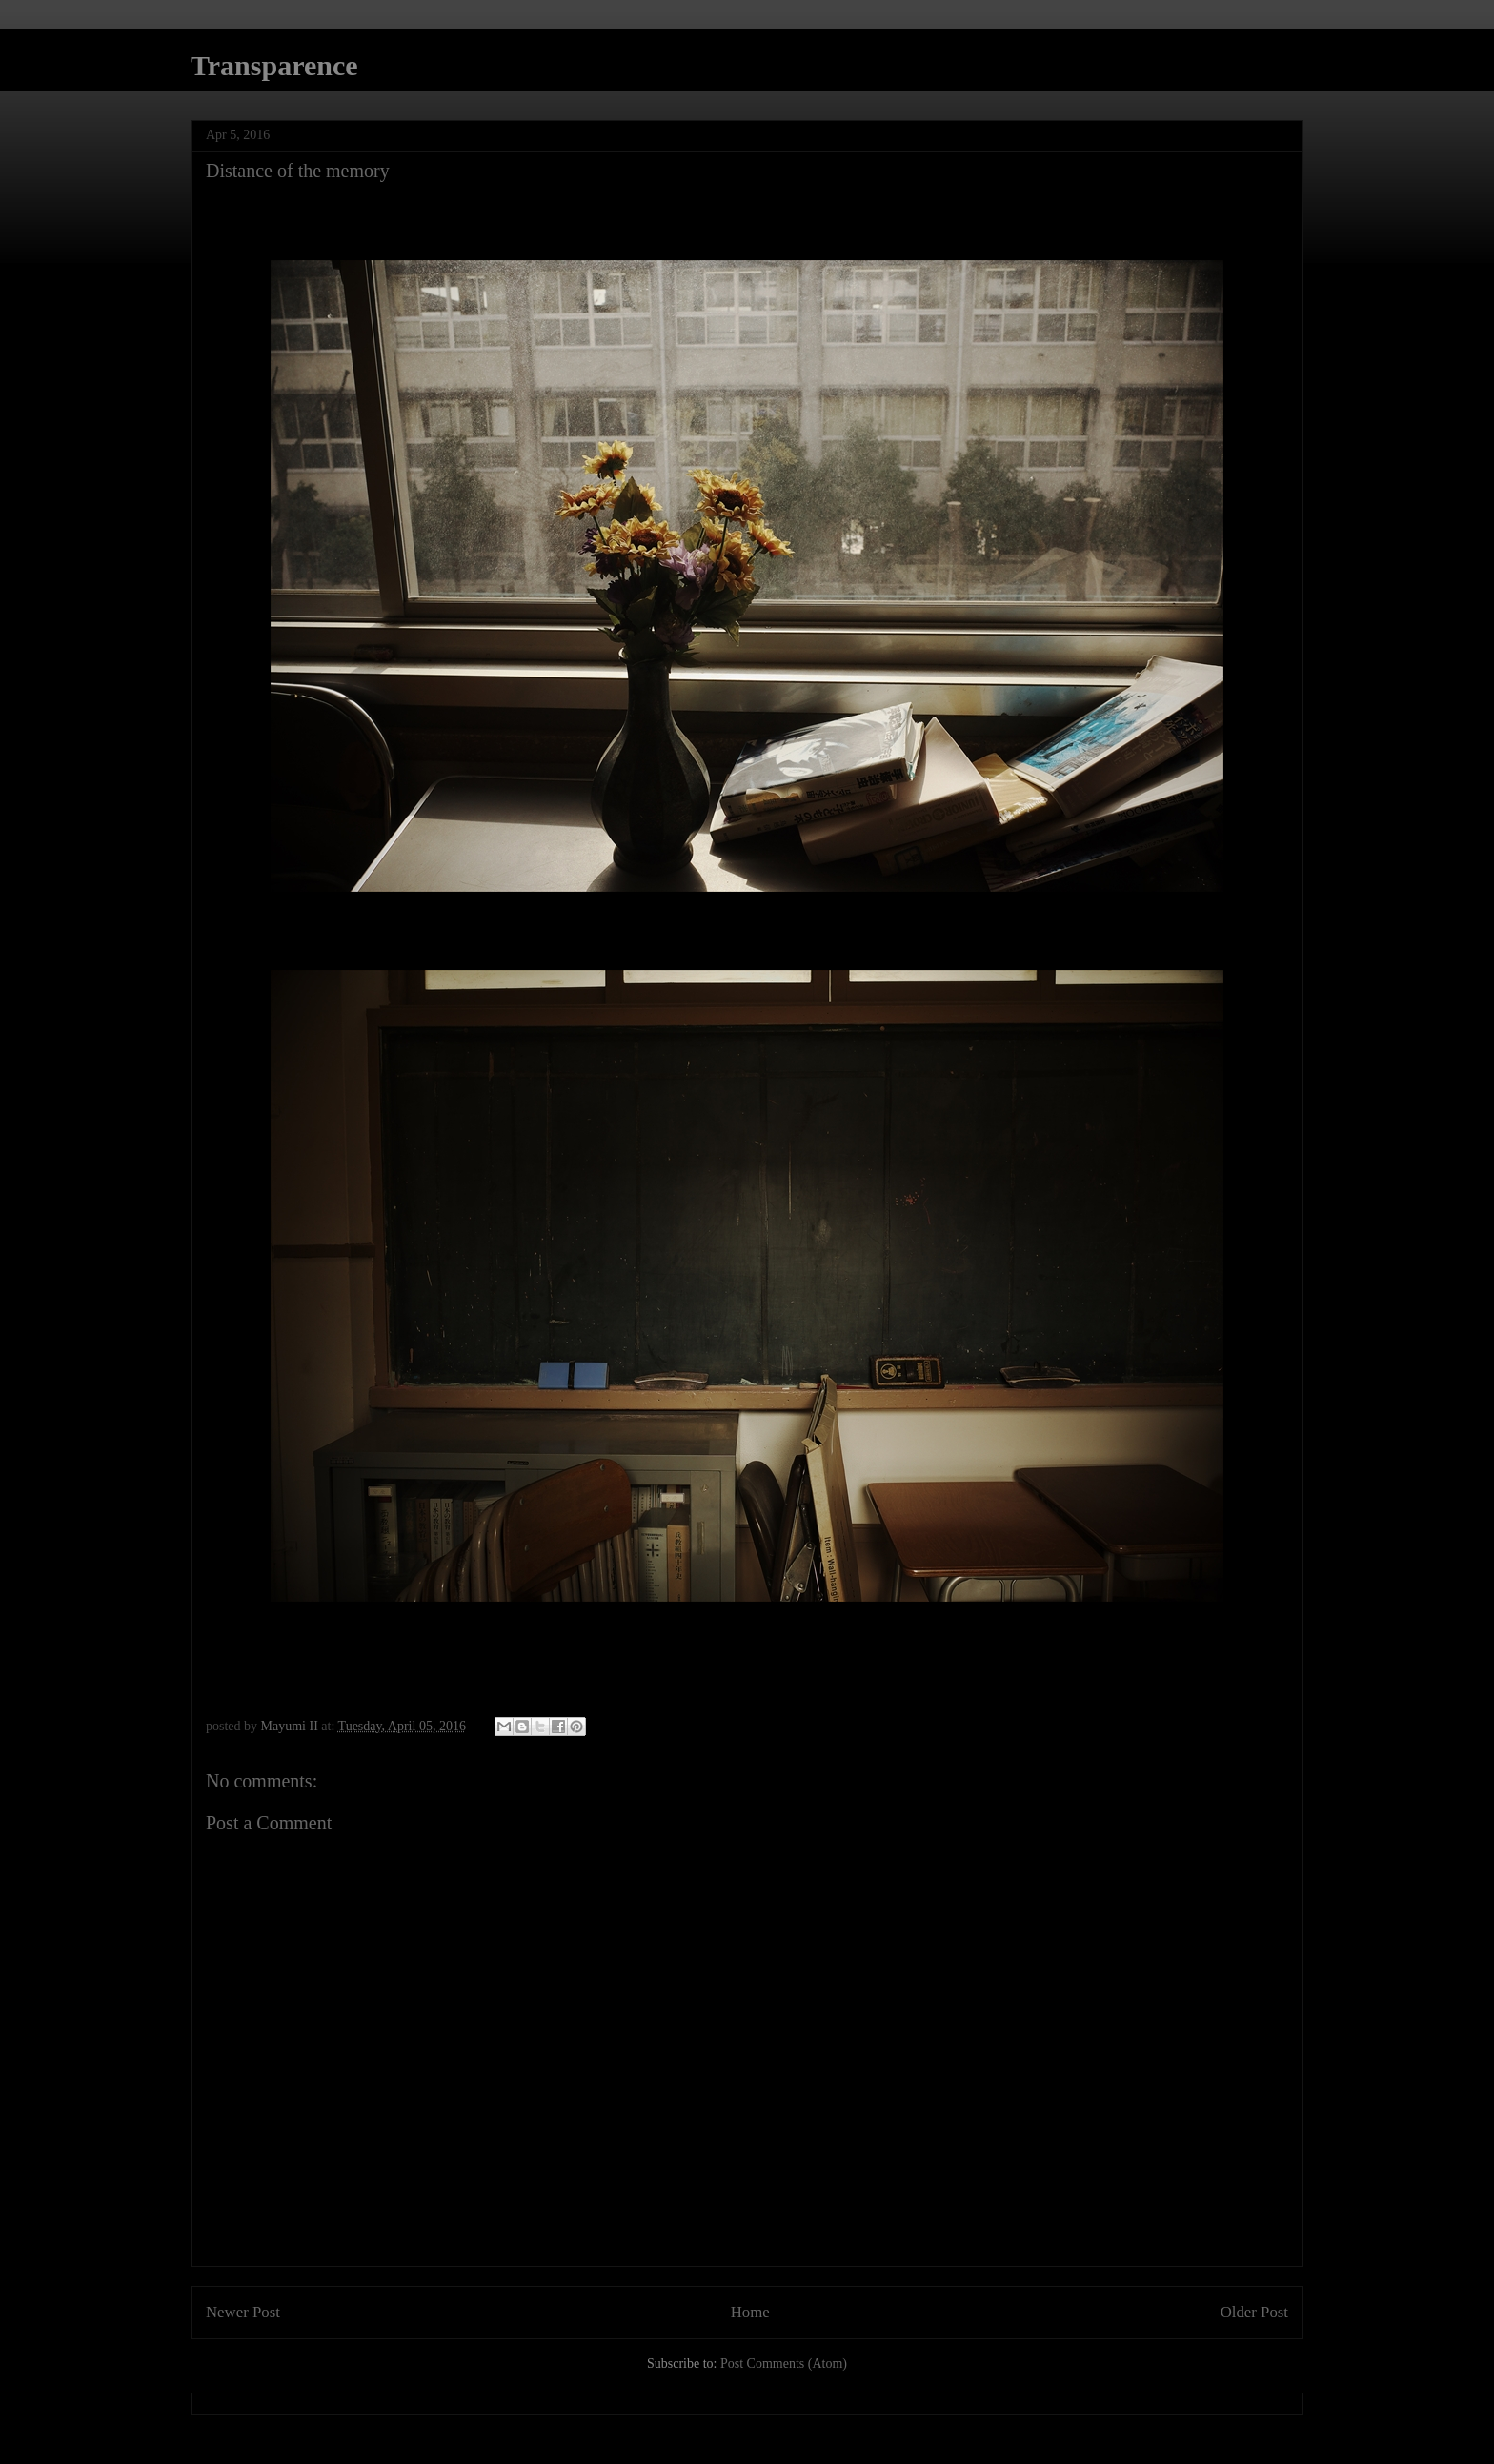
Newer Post (243, 2312)
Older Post (1254, 2312)
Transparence (274, 65)
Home (750, 2312)
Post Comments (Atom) (783, 2363)
